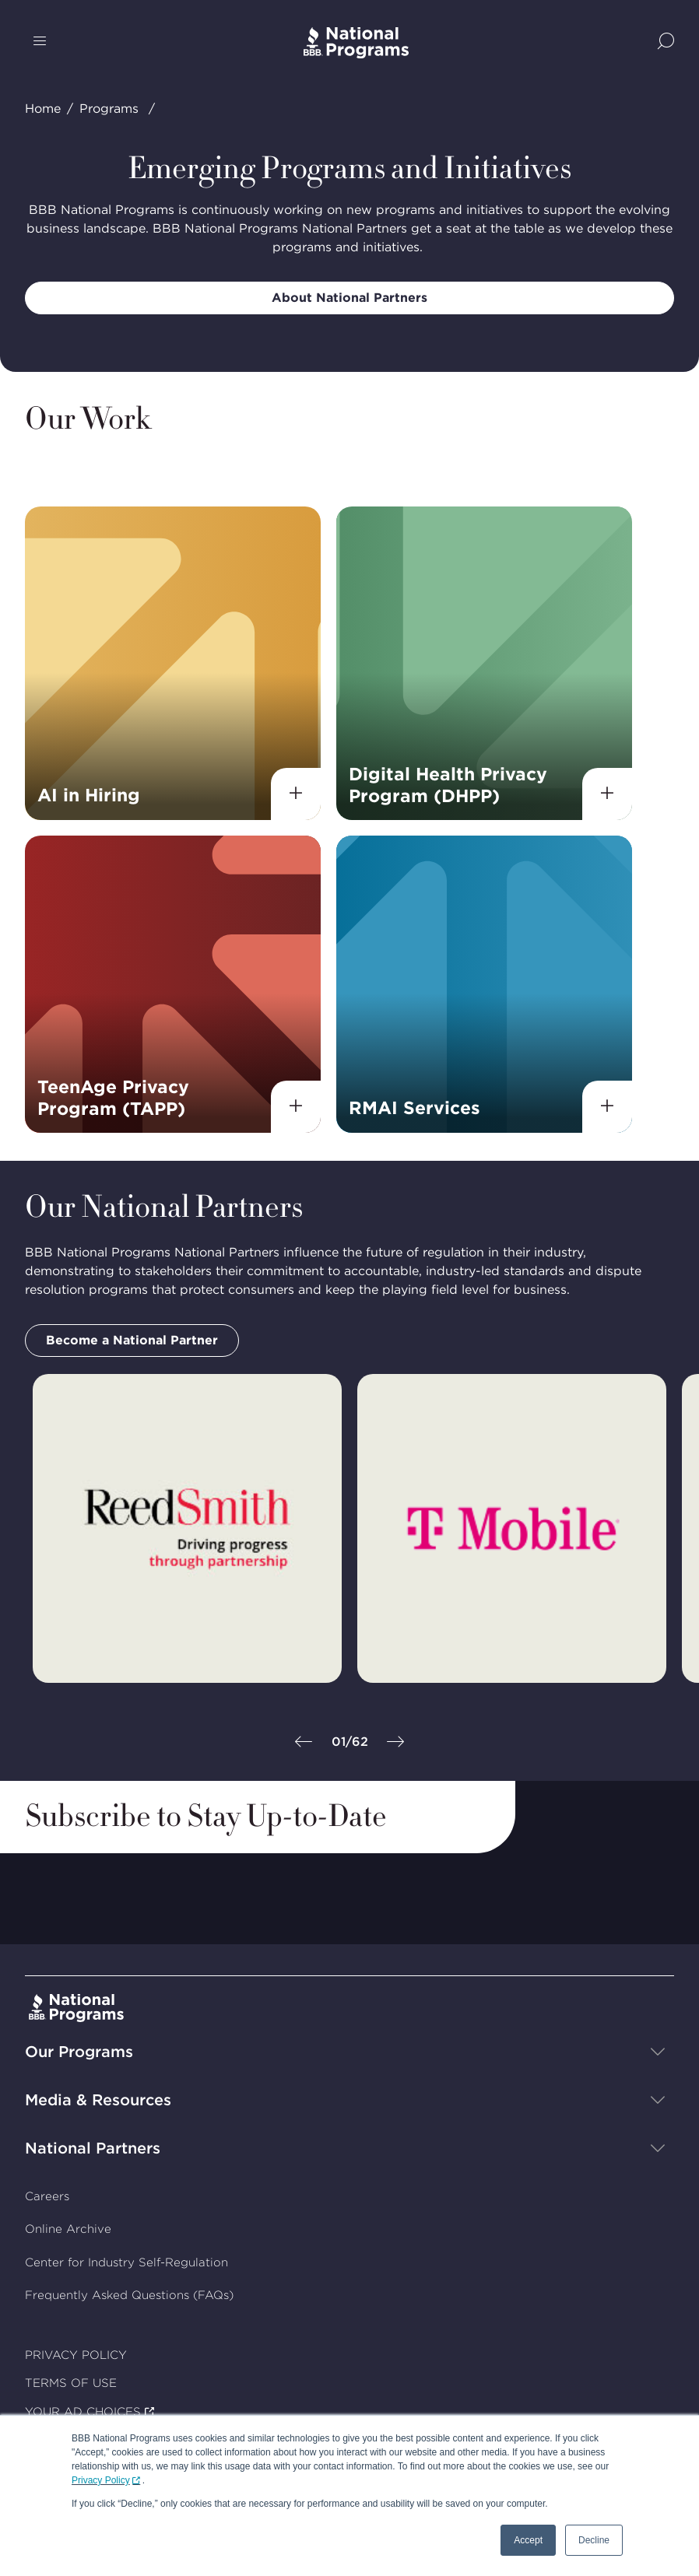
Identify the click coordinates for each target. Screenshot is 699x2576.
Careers (47, 2196)
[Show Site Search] (666, 42)
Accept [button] (528, 2540)
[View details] (296, 793)
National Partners (92, 2148)
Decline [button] (593, 2540)
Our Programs (79, 2051)
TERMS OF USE (71, 2383)
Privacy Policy (101, 2480)
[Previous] (303, 1743)
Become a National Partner (132, 1340)
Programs (109, 108)
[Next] (395, 1743)
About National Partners (349, 297)
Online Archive (68, 2230)
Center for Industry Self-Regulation (126, 2262)
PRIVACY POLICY (76, 2355)
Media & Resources (98, 2100)
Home (43, 108)
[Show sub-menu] (657, 2051)
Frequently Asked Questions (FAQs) (129, 2296)
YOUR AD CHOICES (83, 2412)
